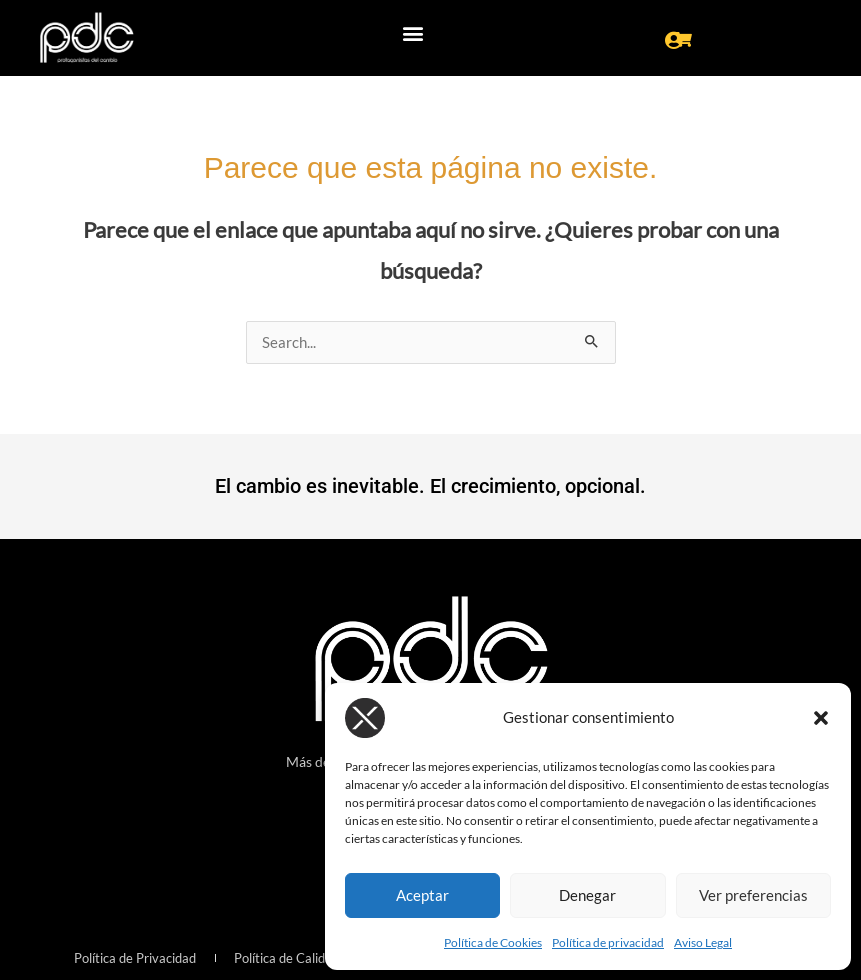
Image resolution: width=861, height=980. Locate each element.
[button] (821, 718)
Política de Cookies (493, 942)
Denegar (587, 895)
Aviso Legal (703, 942)
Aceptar (422, 895)
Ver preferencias (753, 895)
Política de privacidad (608, 942)
